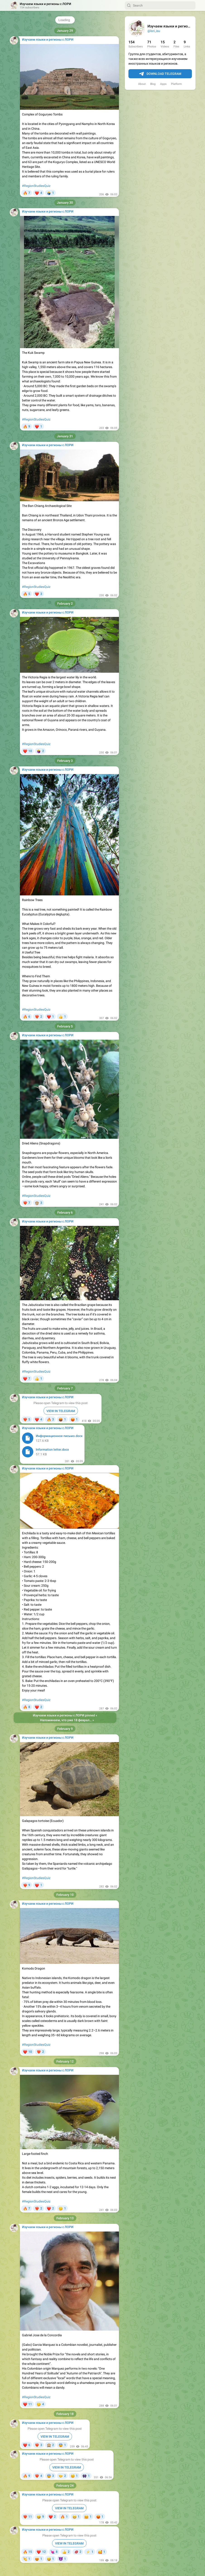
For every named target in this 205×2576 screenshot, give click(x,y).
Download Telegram (160, 74)
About (142, 84)
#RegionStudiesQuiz (36, 186)
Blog (153, 84)
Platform (176, 84)
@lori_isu (153, 31)
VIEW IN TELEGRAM (60, 1411)
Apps (163, 84)
